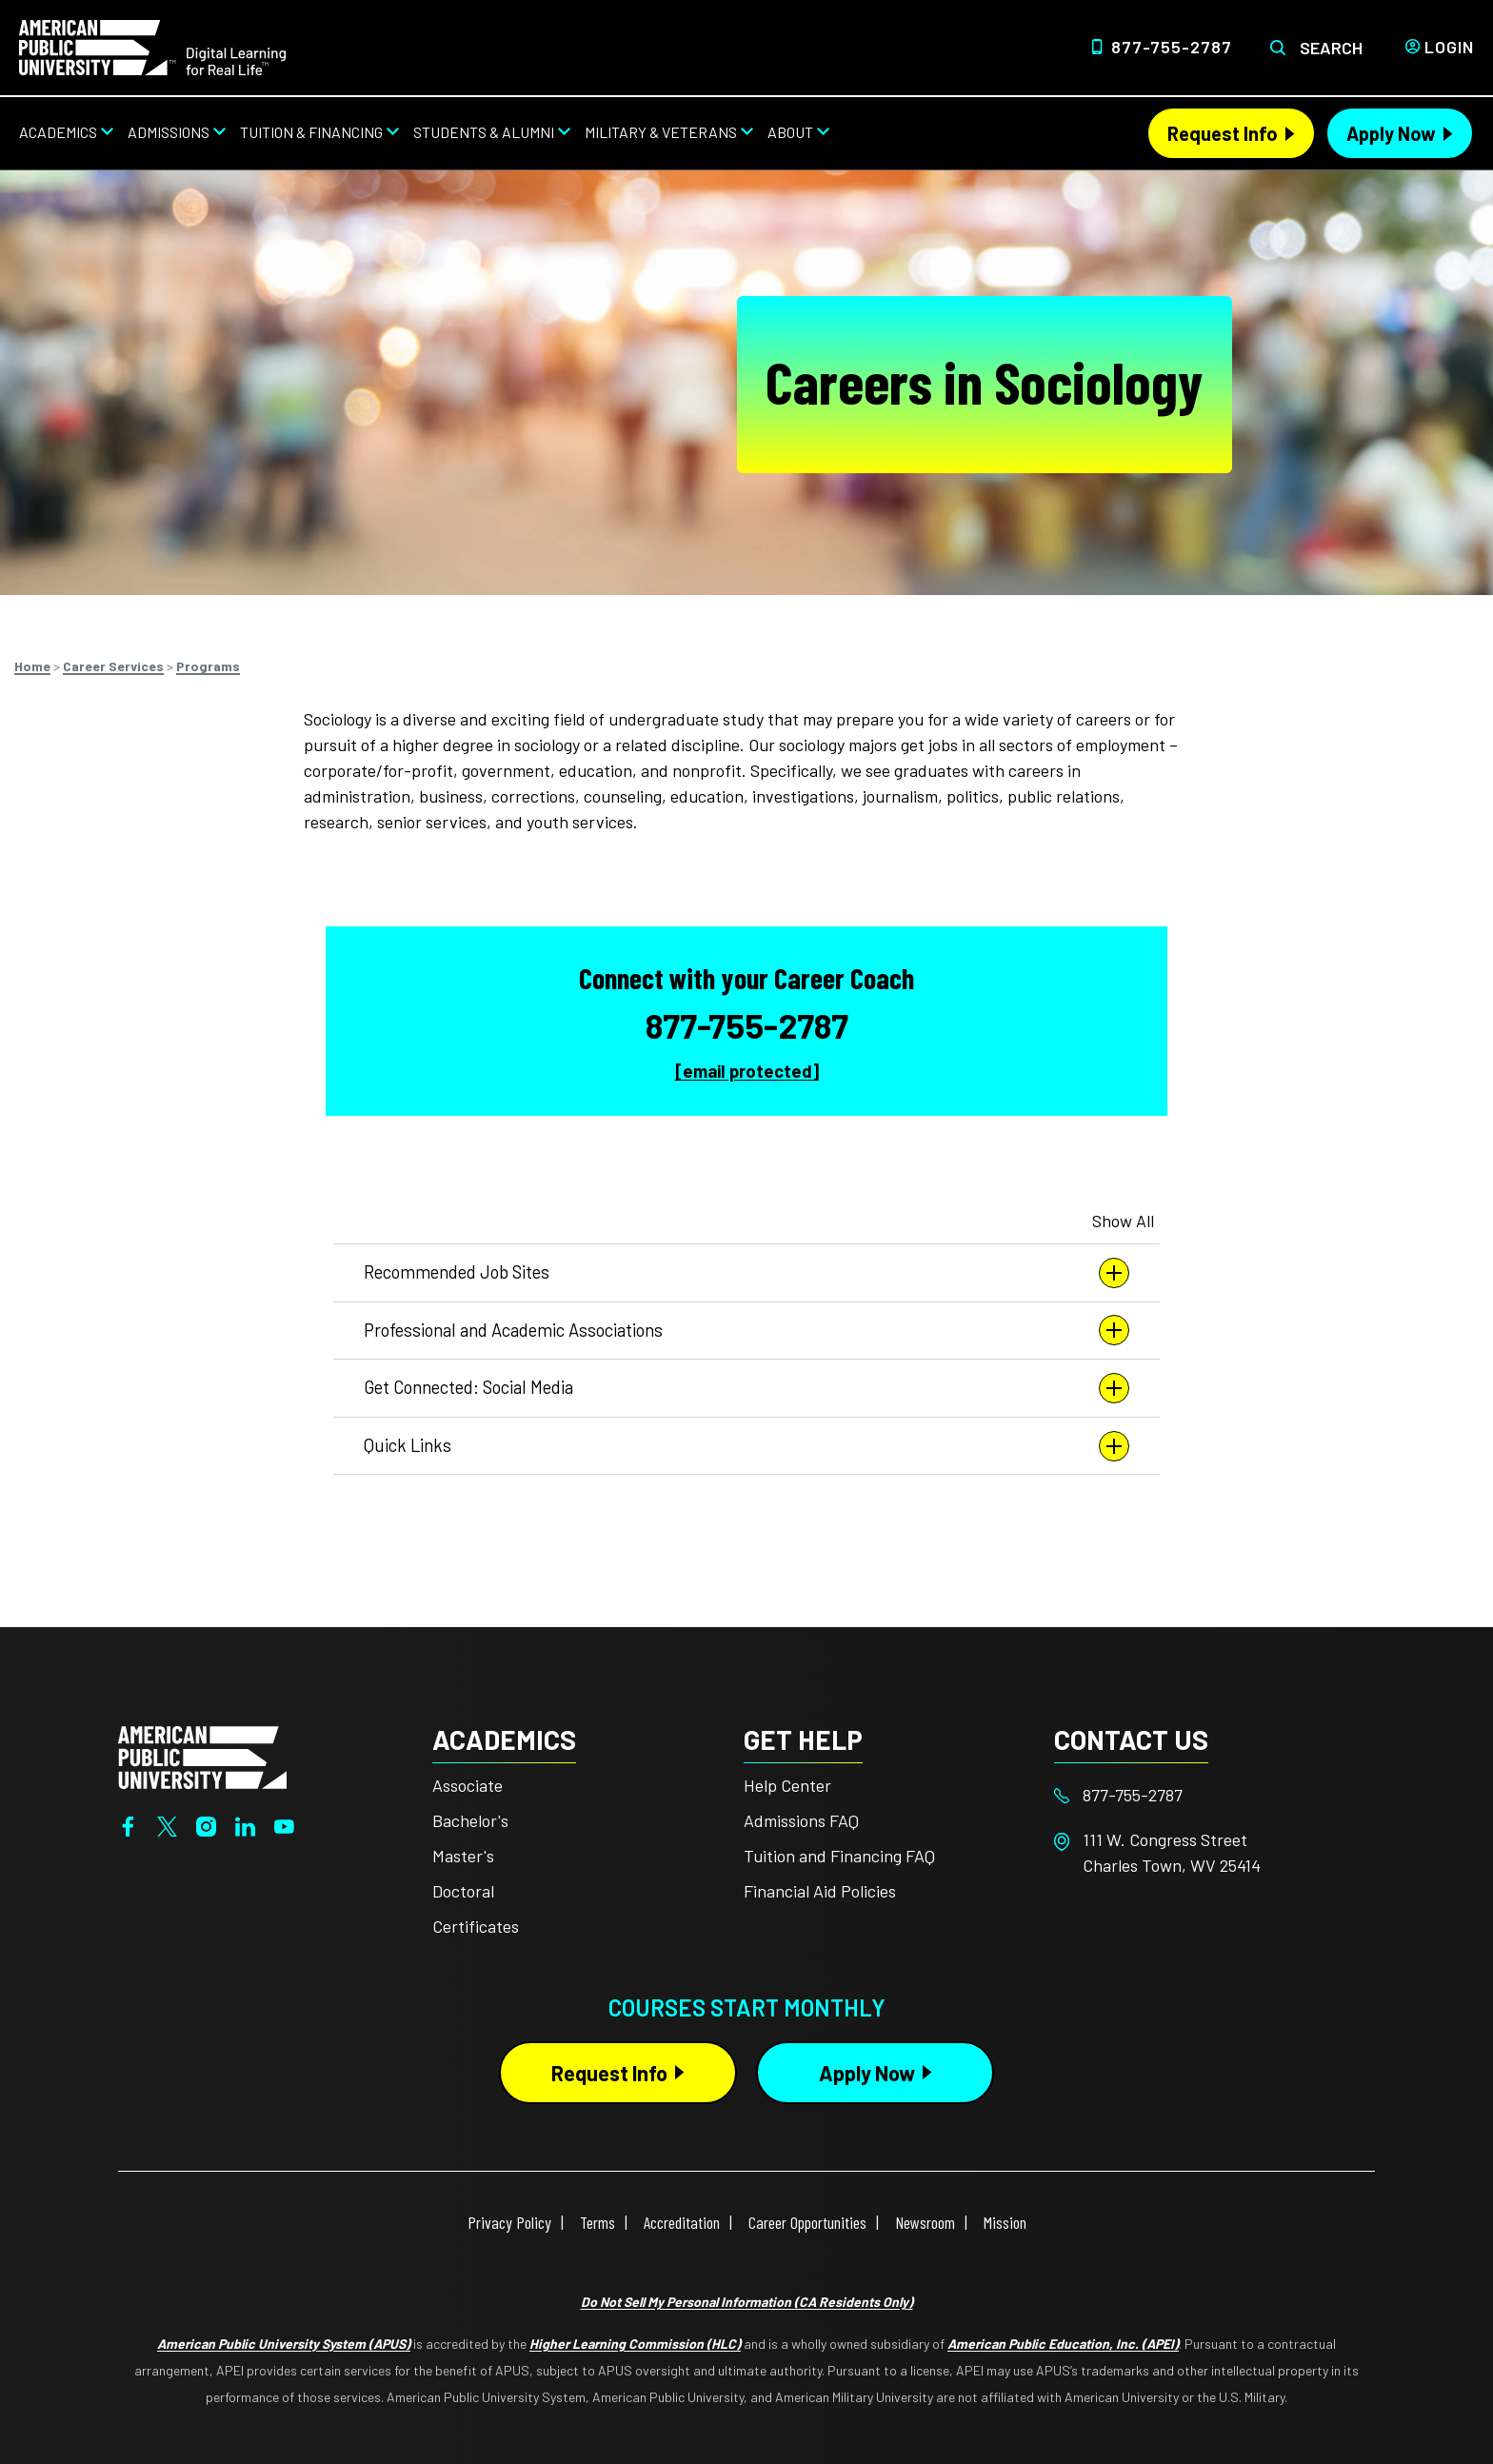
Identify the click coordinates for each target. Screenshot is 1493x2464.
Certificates (475, 1926)
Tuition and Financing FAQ (839, 1855)
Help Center (787, 1785)
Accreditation (682, 2222)
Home (32, 666)
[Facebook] (128, 1824)
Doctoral (463, 1890)
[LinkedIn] (245, 1824)
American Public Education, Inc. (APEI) (1063, 2343)
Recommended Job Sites (746, 1273)
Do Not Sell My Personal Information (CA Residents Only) (747, 2302)
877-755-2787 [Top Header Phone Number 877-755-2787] (1171, 46)
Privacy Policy (509, 2222)
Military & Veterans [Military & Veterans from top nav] (661, 132)
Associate (467, 1785)
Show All (1123, 1220)
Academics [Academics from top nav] (58, 132)
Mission (1005, 2222)
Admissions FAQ (801, 1820)
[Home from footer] (202, 1755)
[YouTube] (284, 1824)
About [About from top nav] (790, 132)
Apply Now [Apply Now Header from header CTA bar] (1391, 133)
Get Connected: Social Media (746, 1388)
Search (1331, 47)
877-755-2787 (747, 1024)
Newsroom (925, 2222)
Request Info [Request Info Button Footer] (609, 2072)
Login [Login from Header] (1449, 46)
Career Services (113, 666)
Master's (463, 1855)
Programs (208, 666)
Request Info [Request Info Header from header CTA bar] (1222, 133)
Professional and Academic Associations (746, 1330)
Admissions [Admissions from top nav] (168, 132)
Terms (597, 2222)
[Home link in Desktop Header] (152, 45)
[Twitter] (167, 1824)
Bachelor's (470, 1820)
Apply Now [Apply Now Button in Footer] (867, 2072)
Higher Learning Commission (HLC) (635, 2343)
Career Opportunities (807, 2222)
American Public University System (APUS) (283, 2343)
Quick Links (746, 1446)
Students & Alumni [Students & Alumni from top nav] (483, 132)
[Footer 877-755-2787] (1209, 1795)
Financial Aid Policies (820, 1890)
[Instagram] (206, 1824)
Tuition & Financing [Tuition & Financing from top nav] (311, 132)
